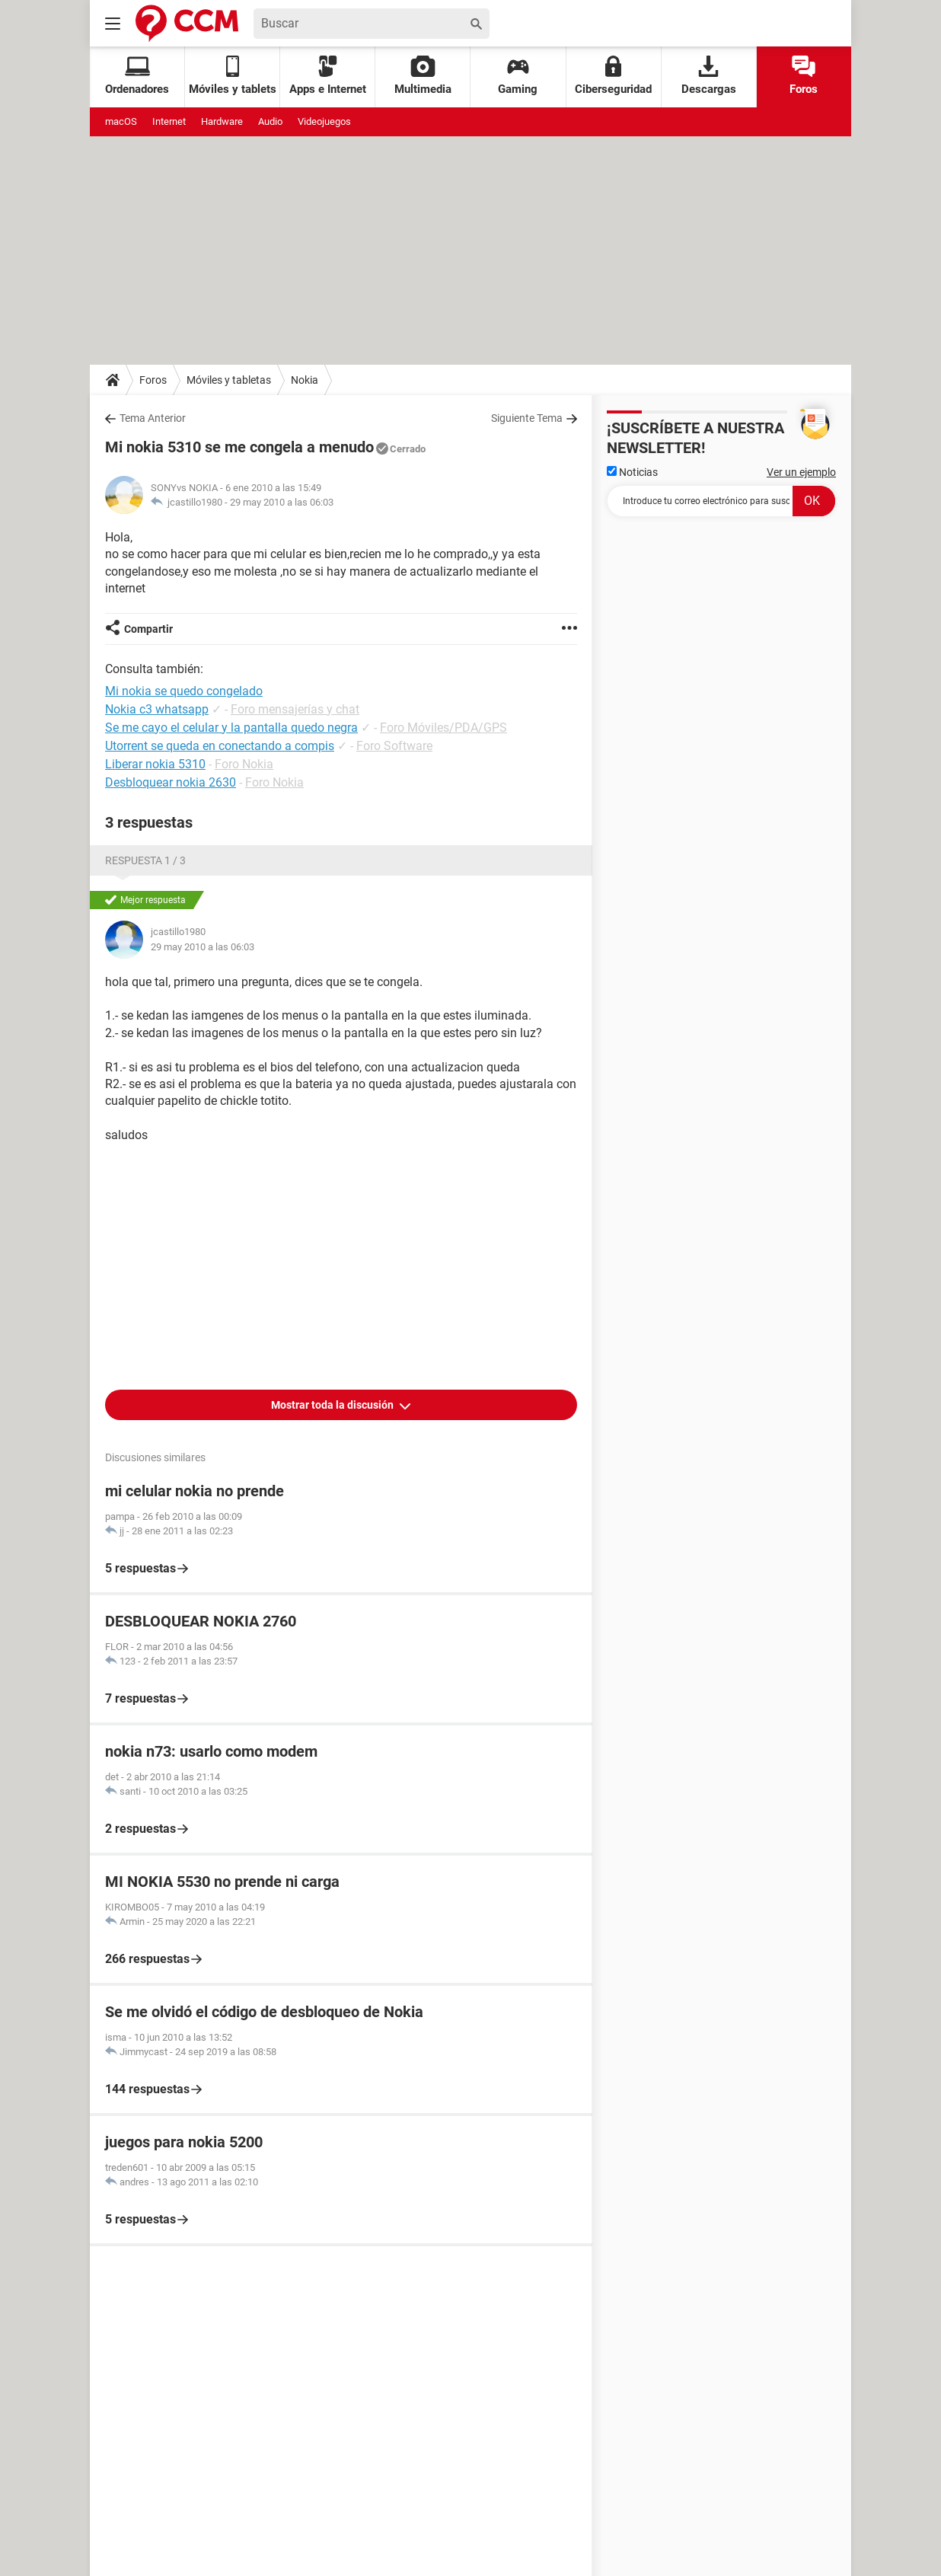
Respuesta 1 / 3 (145, 860)
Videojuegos (324, 121)
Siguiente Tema (527, 418)
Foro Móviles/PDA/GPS (443, 727)
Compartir (148, 629)
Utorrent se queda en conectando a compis (219, 746)
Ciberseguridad (613, 76)
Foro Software (394, 746)
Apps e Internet (327, 76)
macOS (121, 121)
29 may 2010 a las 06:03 (281, 502)
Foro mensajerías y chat (295, 709)
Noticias (632, 472)
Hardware (222, 121)
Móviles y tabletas (229, 380)
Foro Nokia (244, 764)
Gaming (517, 76)
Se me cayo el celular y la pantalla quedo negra (231, 727)
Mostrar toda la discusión (333, 1405)
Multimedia (422, 76)
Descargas (708, 76)
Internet (169, 121)
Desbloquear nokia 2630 (170, 782)
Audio (270, 121)
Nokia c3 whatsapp (157, 709)
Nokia (304, 380)
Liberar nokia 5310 (155, 764)
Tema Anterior (153, 418)
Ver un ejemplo (801, 472)
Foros (803, 76)
